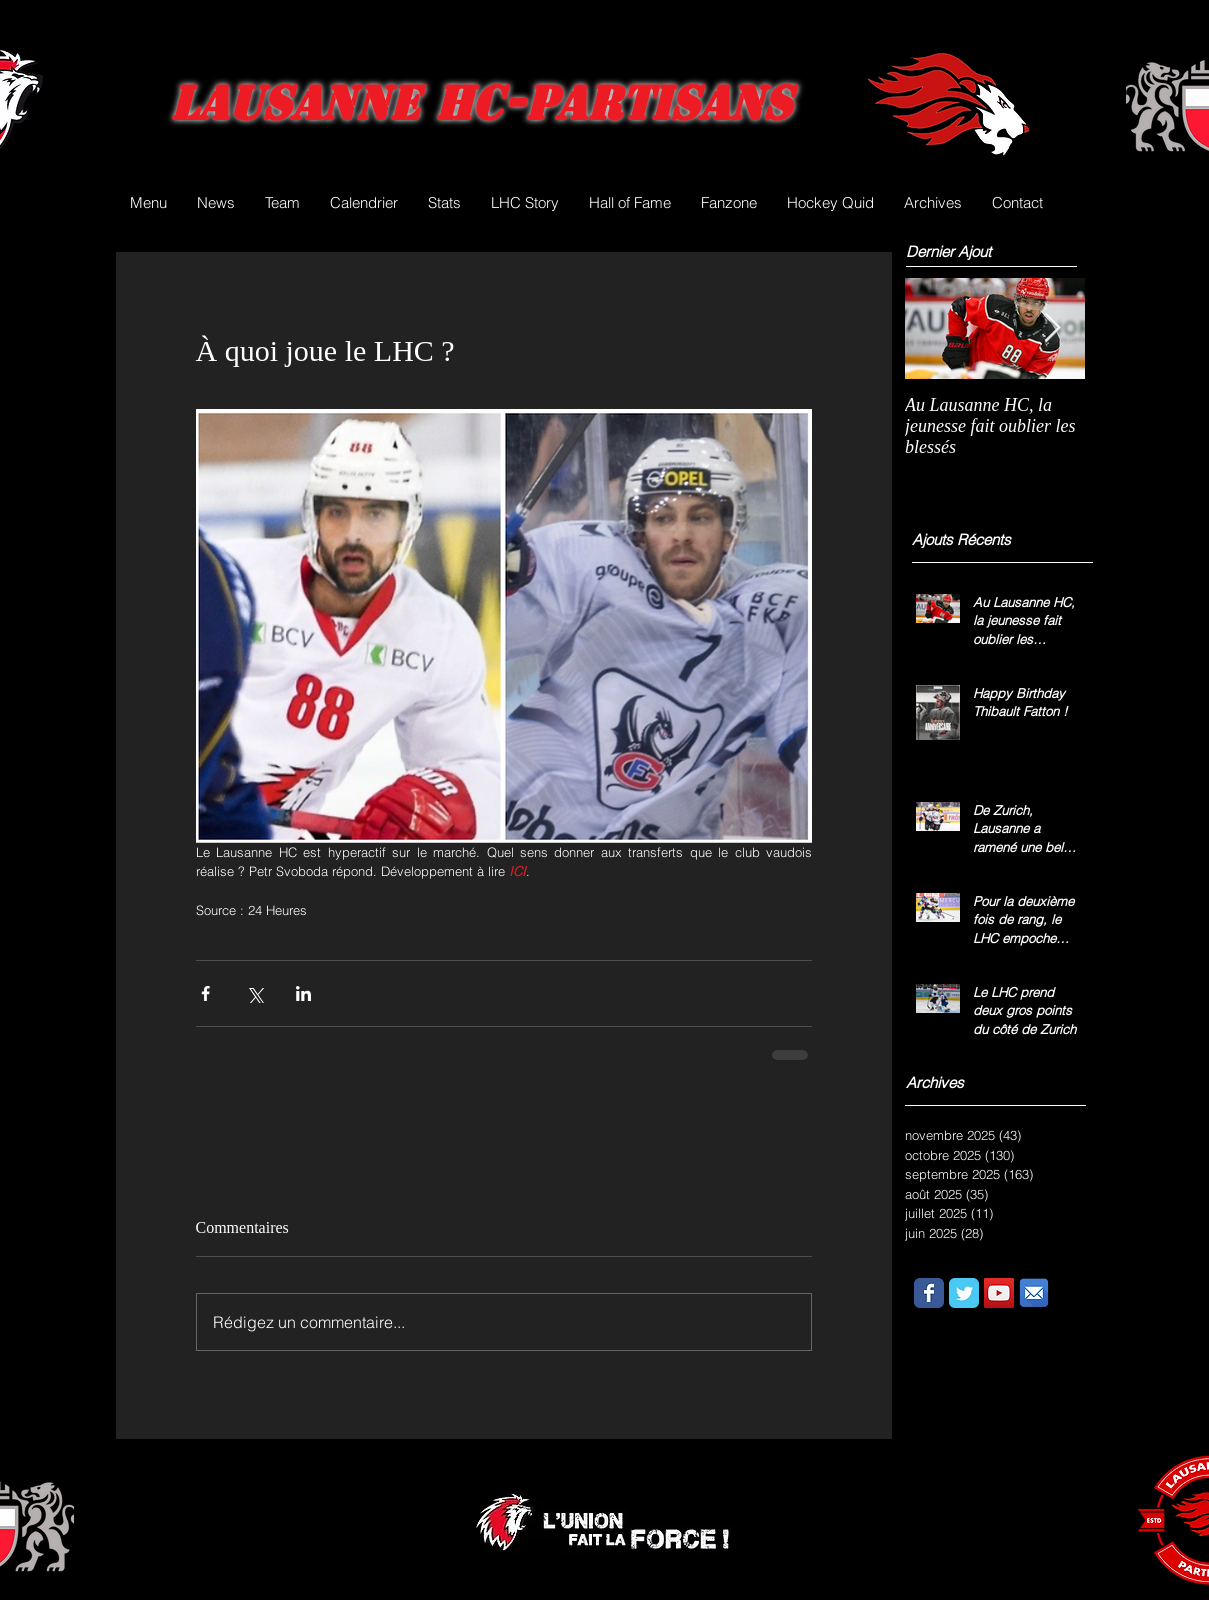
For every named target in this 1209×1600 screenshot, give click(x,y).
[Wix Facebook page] (929, 1293)
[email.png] (1034, 1293)
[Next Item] (1053, 328)
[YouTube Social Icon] (999, 1293)
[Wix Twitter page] (964, 1293)
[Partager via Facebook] (205, 993)
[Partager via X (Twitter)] (254, 993)
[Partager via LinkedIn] (303, 993)
